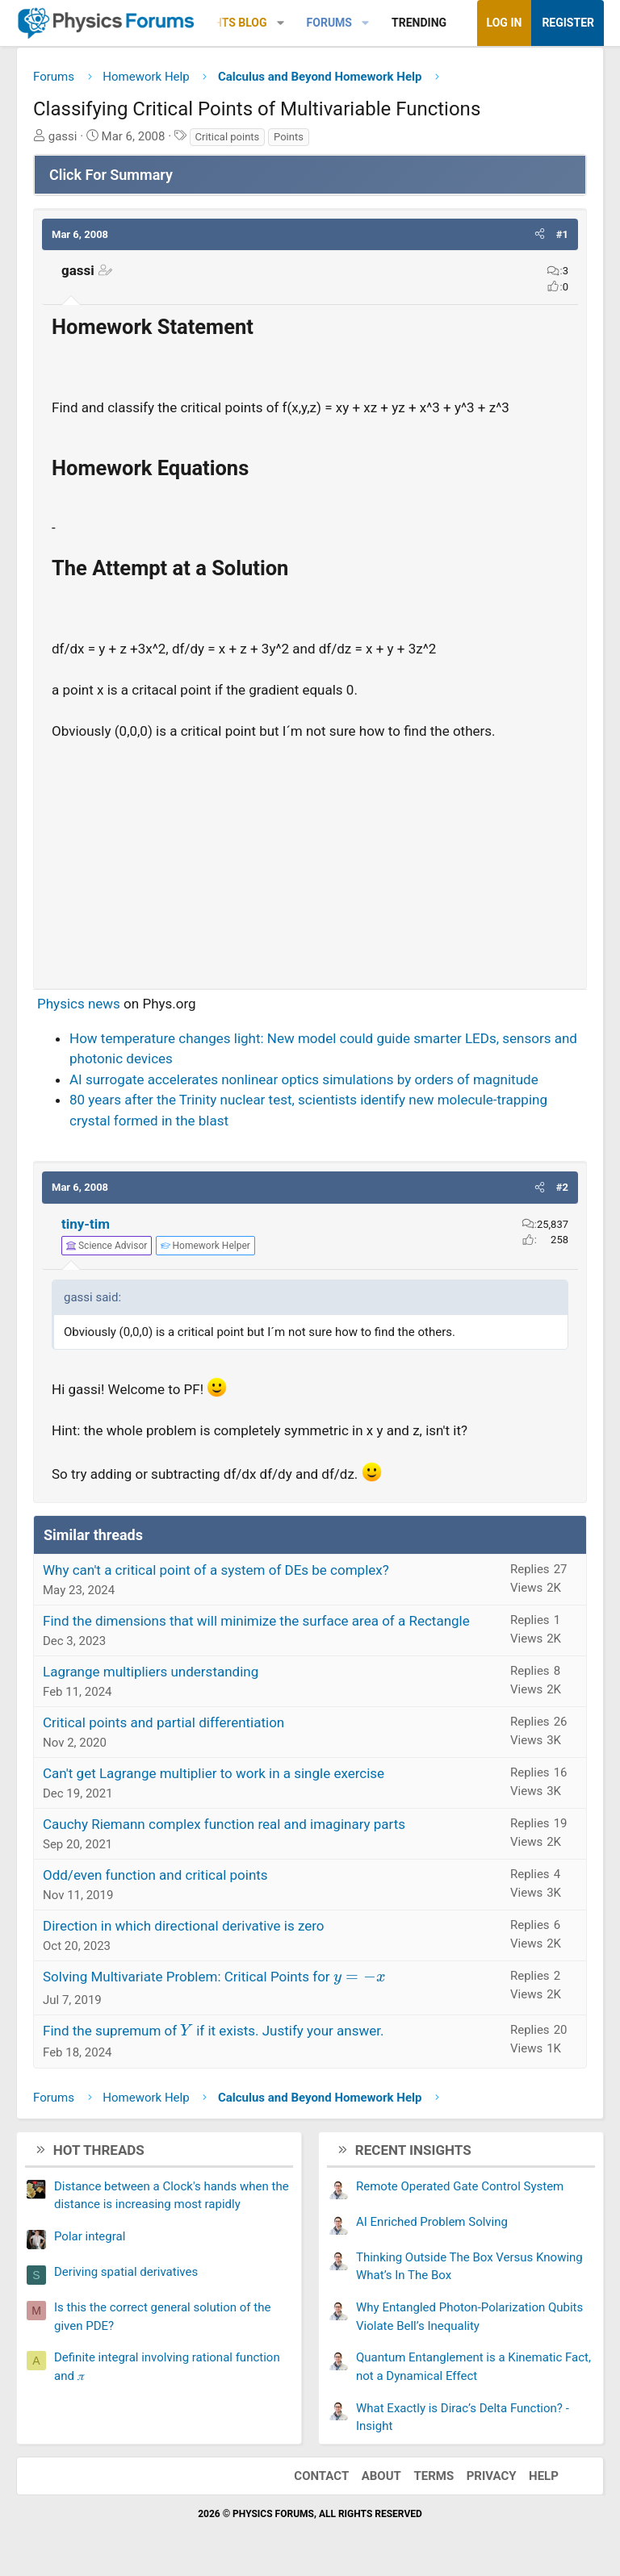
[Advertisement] (310, 858)
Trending (419, 22)
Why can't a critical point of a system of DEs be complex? (216, 1570)
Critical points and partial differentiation (163, 1722)
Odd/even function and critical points (155, 1875)
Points (289, 137)
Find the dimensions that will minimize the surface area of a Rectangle (256, 1621)
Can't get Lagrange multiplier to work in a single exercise (213, 1773)
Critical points (227, 137)
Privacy (492, 2476)
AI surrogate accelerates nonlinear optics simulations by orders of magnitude (303, 1079)
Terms (433, 2476)
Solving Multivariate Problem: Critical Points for (214, 1977)
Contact (321, 2476)
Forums (329, 22)
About (381, 2476)
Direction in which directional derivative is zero (184, 1926)
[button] (280, 23)
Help (544, 2476)
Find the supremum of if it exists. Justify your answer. (213, 2031)
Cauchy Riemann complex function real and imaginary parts (224, 1824)
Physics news (78, 1004)
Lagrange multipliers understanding (150, 1672)
